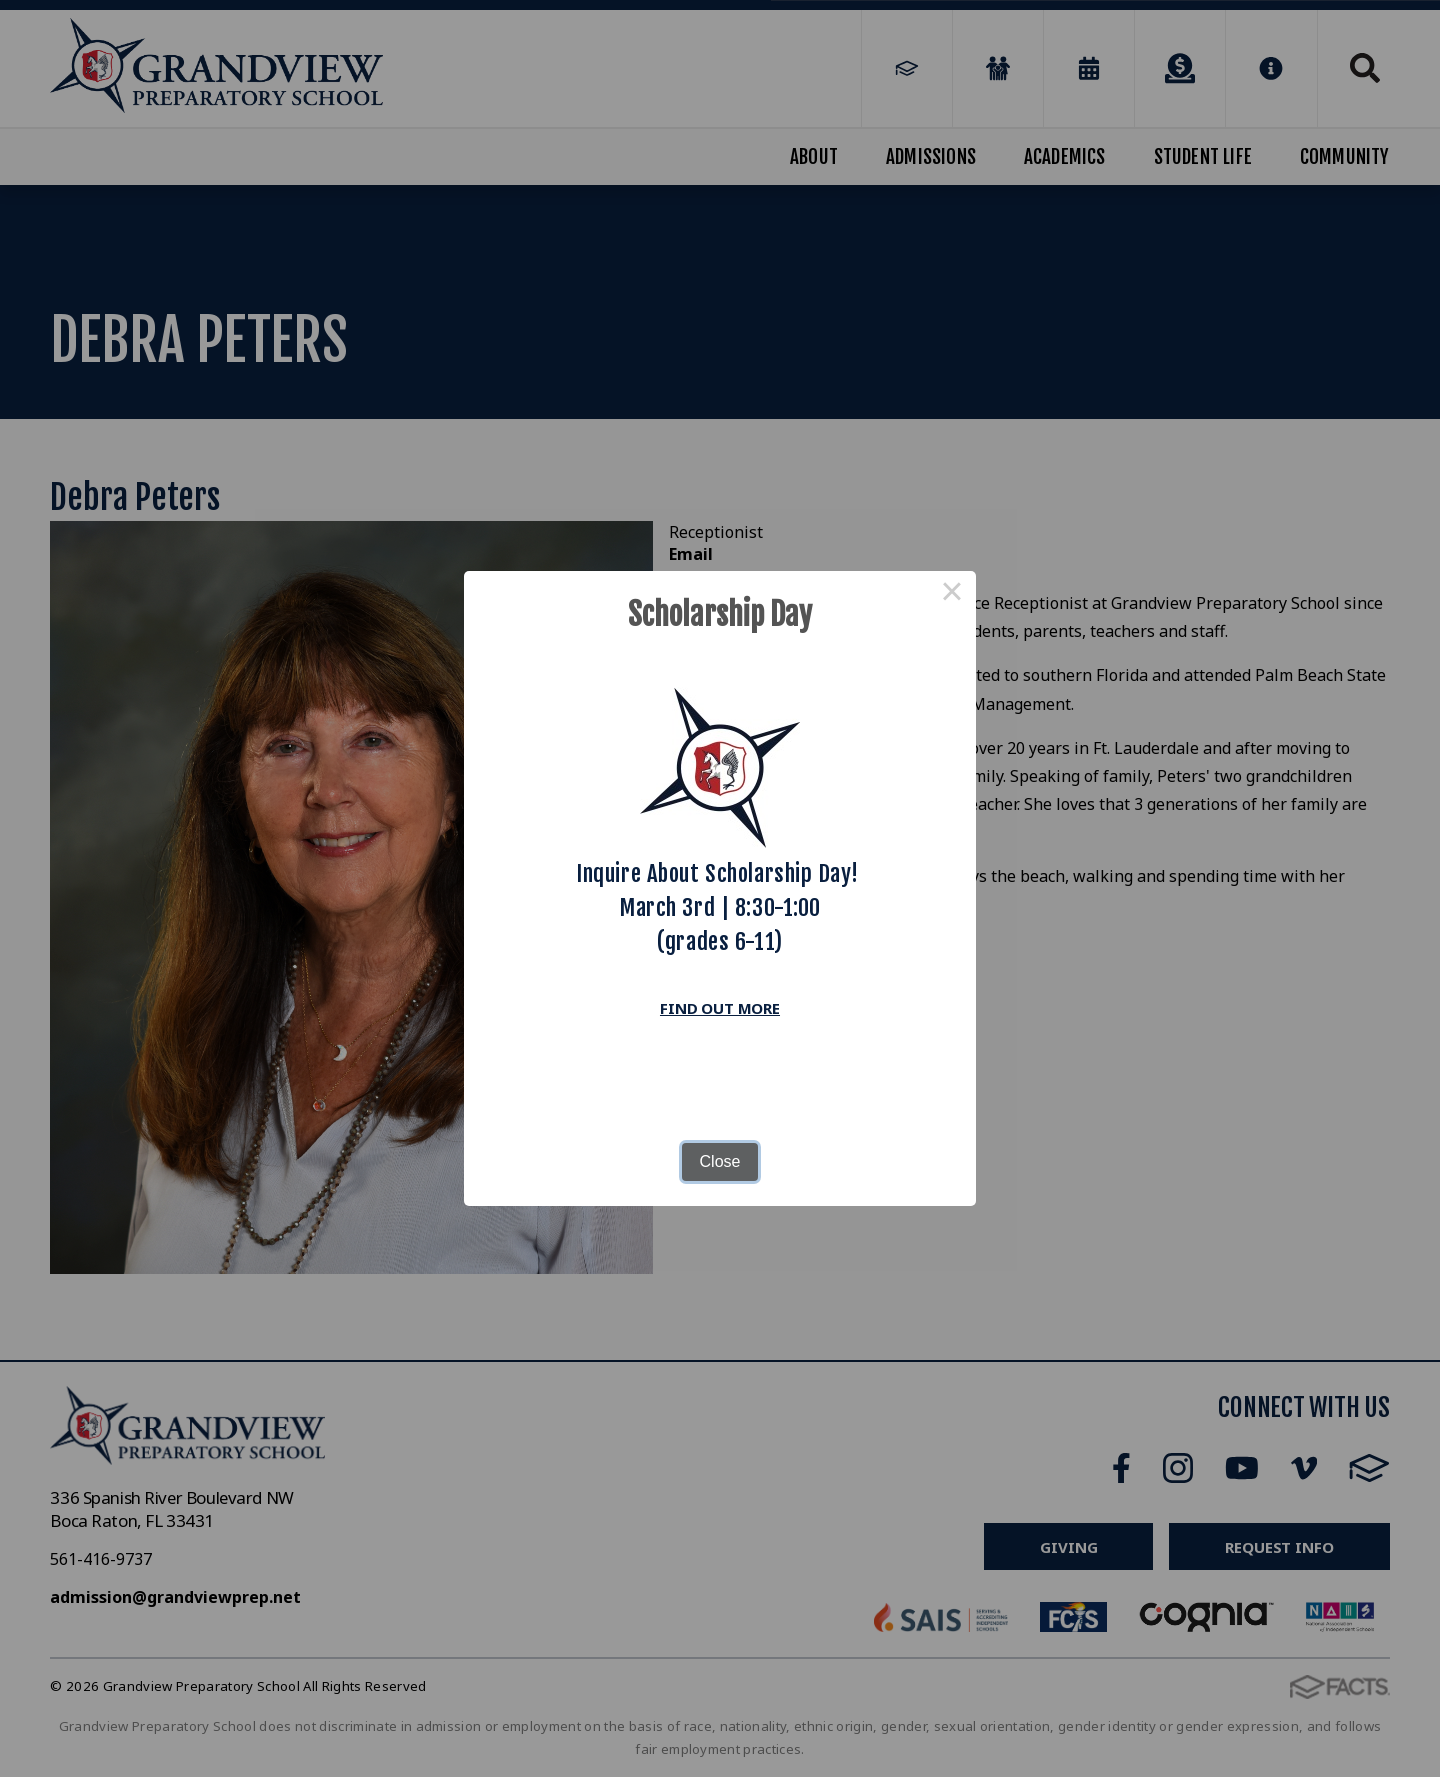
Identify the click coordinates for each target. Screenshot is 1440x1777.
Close (720, 1161)
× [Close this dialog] (952, 595)
